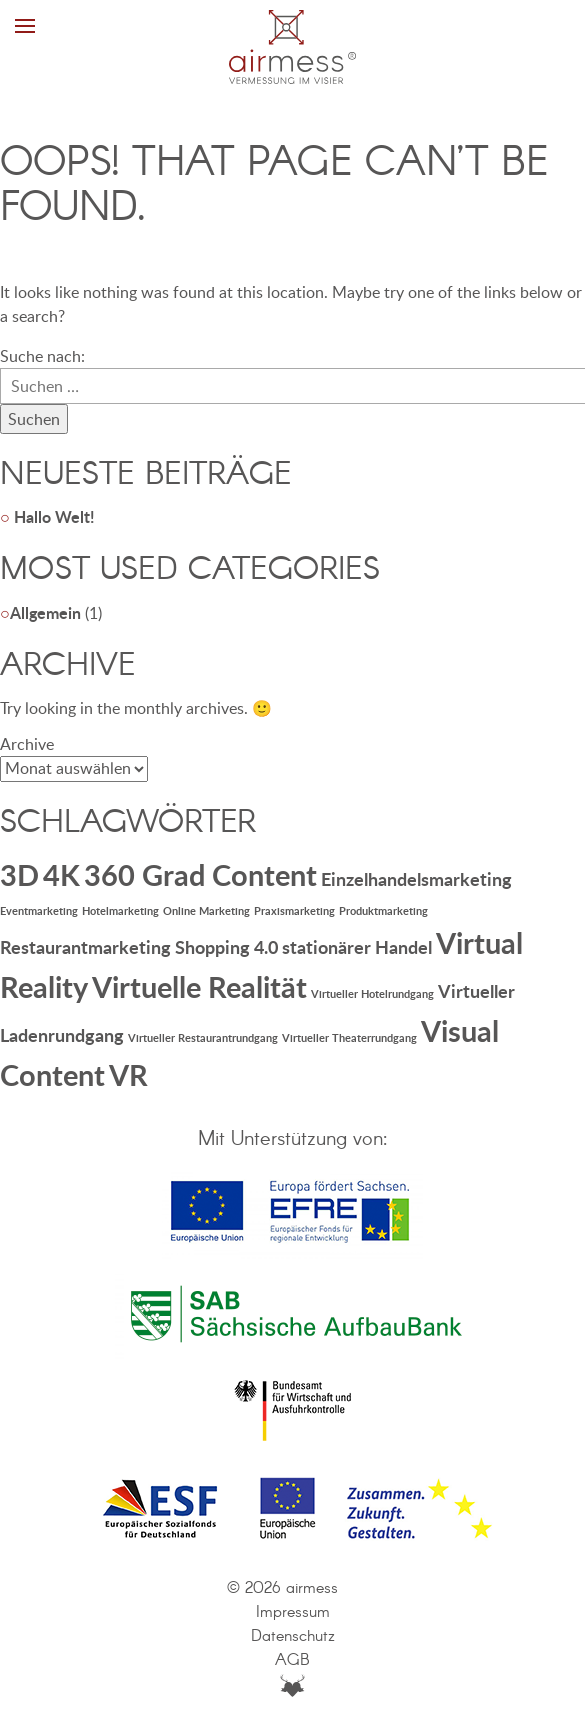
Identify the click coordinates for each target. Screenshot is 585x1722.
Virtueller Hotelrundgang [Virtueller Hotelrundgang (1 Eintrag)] (372, 993)
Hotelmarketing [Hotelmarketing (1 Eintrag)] (120, 910)
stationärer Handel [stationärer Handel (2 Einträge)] (357, 947)
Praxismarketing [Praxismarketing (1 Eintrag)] (294, 910)
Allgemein (45, 612)
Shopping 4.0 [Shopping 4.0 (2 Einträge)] (226, 947)
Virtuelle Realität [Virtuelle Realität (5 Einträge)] (199, 986)
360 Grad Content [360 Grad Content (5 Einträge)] (200, 874)
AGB (292, 1660)
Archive (27, 744)
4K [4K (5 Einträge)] (61, 874)
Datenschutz (293, 1636)
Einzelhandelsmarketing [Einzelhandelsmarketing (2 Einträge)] (416, 879)
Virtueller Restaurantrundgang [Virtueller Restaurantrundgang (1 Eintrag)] (203, 1037)
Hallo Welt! (54, 516)
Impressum (293, 1612)
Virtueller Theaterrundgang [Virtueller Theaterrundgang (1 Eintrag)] (349, 1037)
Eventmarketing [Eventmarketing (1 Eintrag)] (39, 910)
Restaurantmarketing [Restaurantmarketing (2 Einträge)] (85, 947)
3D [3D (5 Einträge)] (19, 874)
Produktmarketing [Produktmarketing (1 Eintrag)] (383, 910)
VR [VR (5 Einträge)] (128, 1074)
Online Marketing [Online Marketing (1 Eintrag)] (206, 910)
